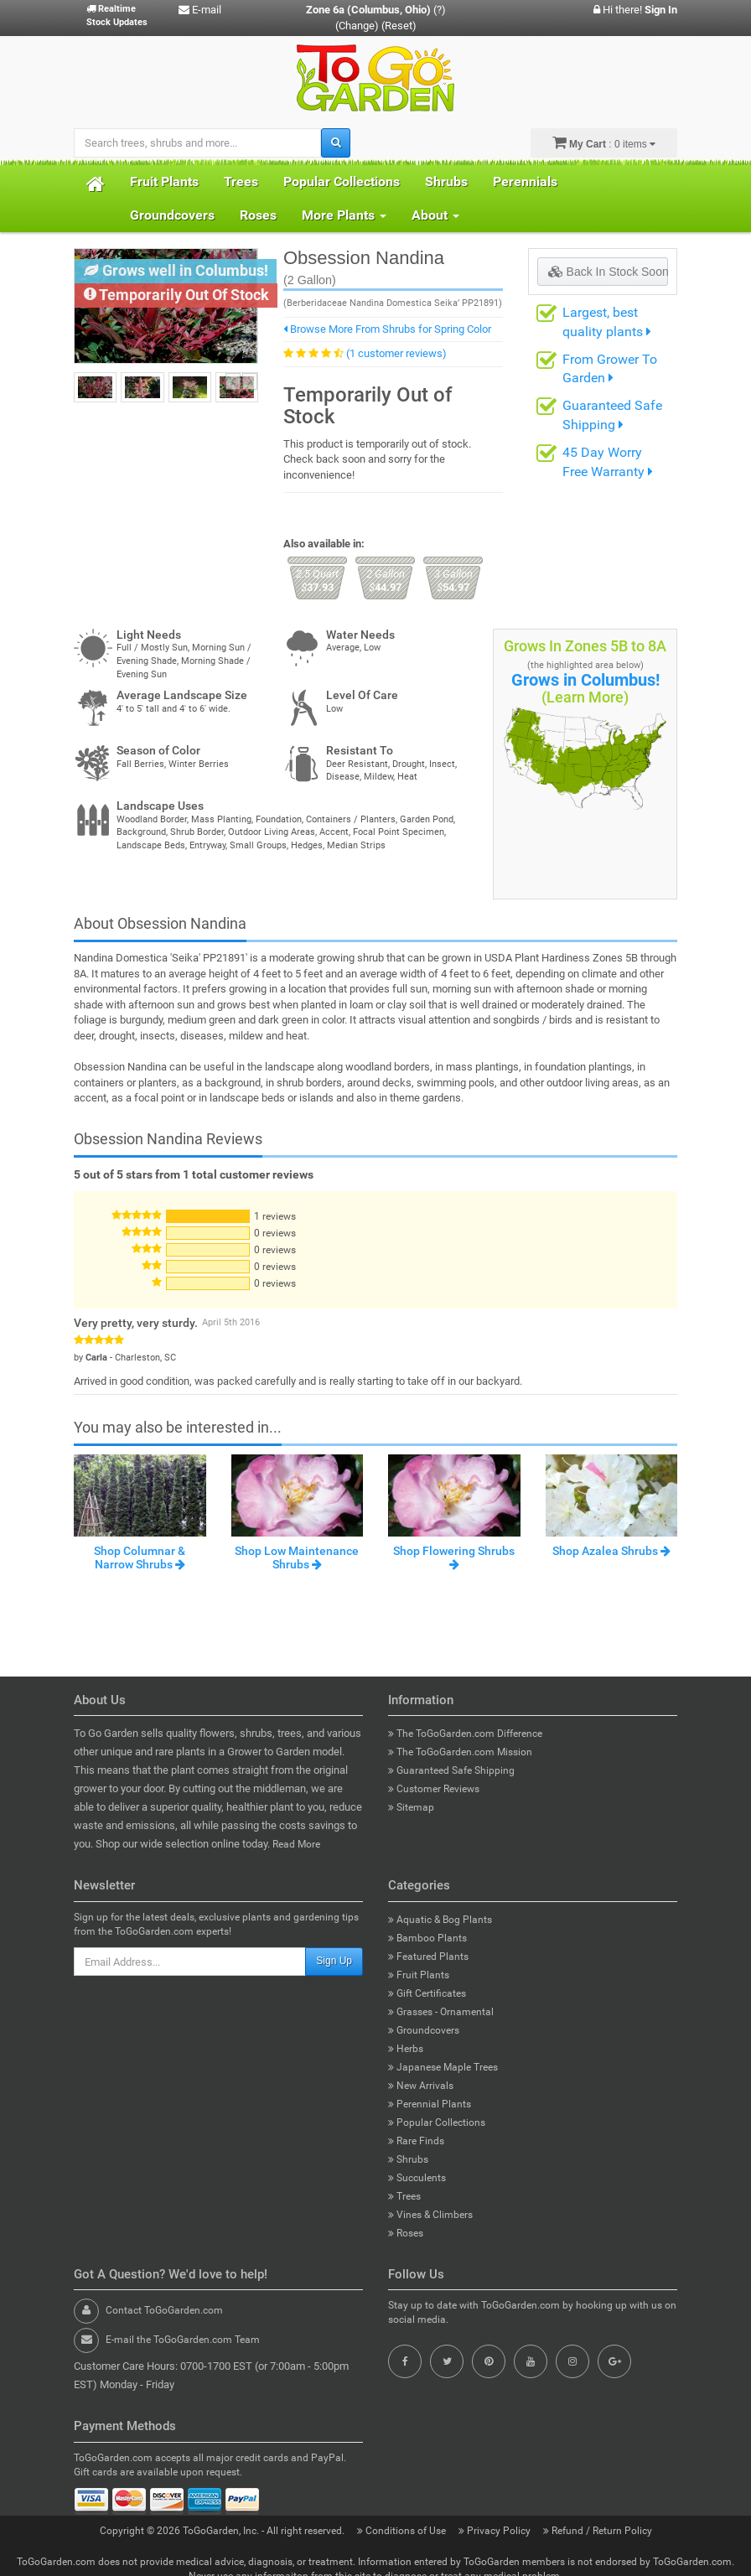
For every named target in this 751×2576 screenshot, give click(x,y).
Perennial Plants (429, 2104)
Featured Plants (428, 1956)
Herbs (405, 2049)
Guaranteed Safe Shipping (451, 1770)
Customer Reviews (433, 1789)
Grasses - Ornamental (441, 2012)
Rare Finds (416, 2141)
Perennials (525, 181)
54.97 (453, 580)
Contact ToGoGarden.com (164, 2310)
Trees (241, 181)
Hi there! (635, 9)
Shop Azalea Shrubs (611, 1551)
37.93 (317, 580)
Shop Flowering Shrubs (454, 1556)
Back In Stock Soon (608, 271)
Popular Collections (341, 181)
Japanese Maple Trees (443, 2067)
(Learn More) (585, 697)
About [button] (435, 215)
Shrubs (446, 181)
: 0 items (603, 142)
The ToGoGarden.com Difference (465, 1733)
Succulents (417, 2178)
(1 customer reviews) (396, 353)
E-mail (200, 9)
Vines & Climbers (430, 2215)
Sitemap (411, 1807)
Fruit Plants (164, 181)
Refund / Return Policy (597, 2531)
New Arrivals (420, 2085)
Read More (296, 1844)
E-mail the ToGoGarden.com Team (183, 2339)
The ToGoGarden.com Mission (460, 1752)
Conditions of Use (402, 2531)
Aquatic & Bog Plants (440, 1920)
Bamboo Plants (427, 1938)
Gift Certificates (427, 1993)
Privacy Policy (495, 2531)
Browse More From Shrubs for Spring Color (387, 329)
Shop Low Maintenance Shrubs (297, 1557)
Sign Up (334, 1961)
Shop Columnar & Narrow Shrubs (139, 1557)
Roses (258, 215)
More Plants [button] (344, 215)
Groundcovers (172, 215)
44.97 (385, 580)
